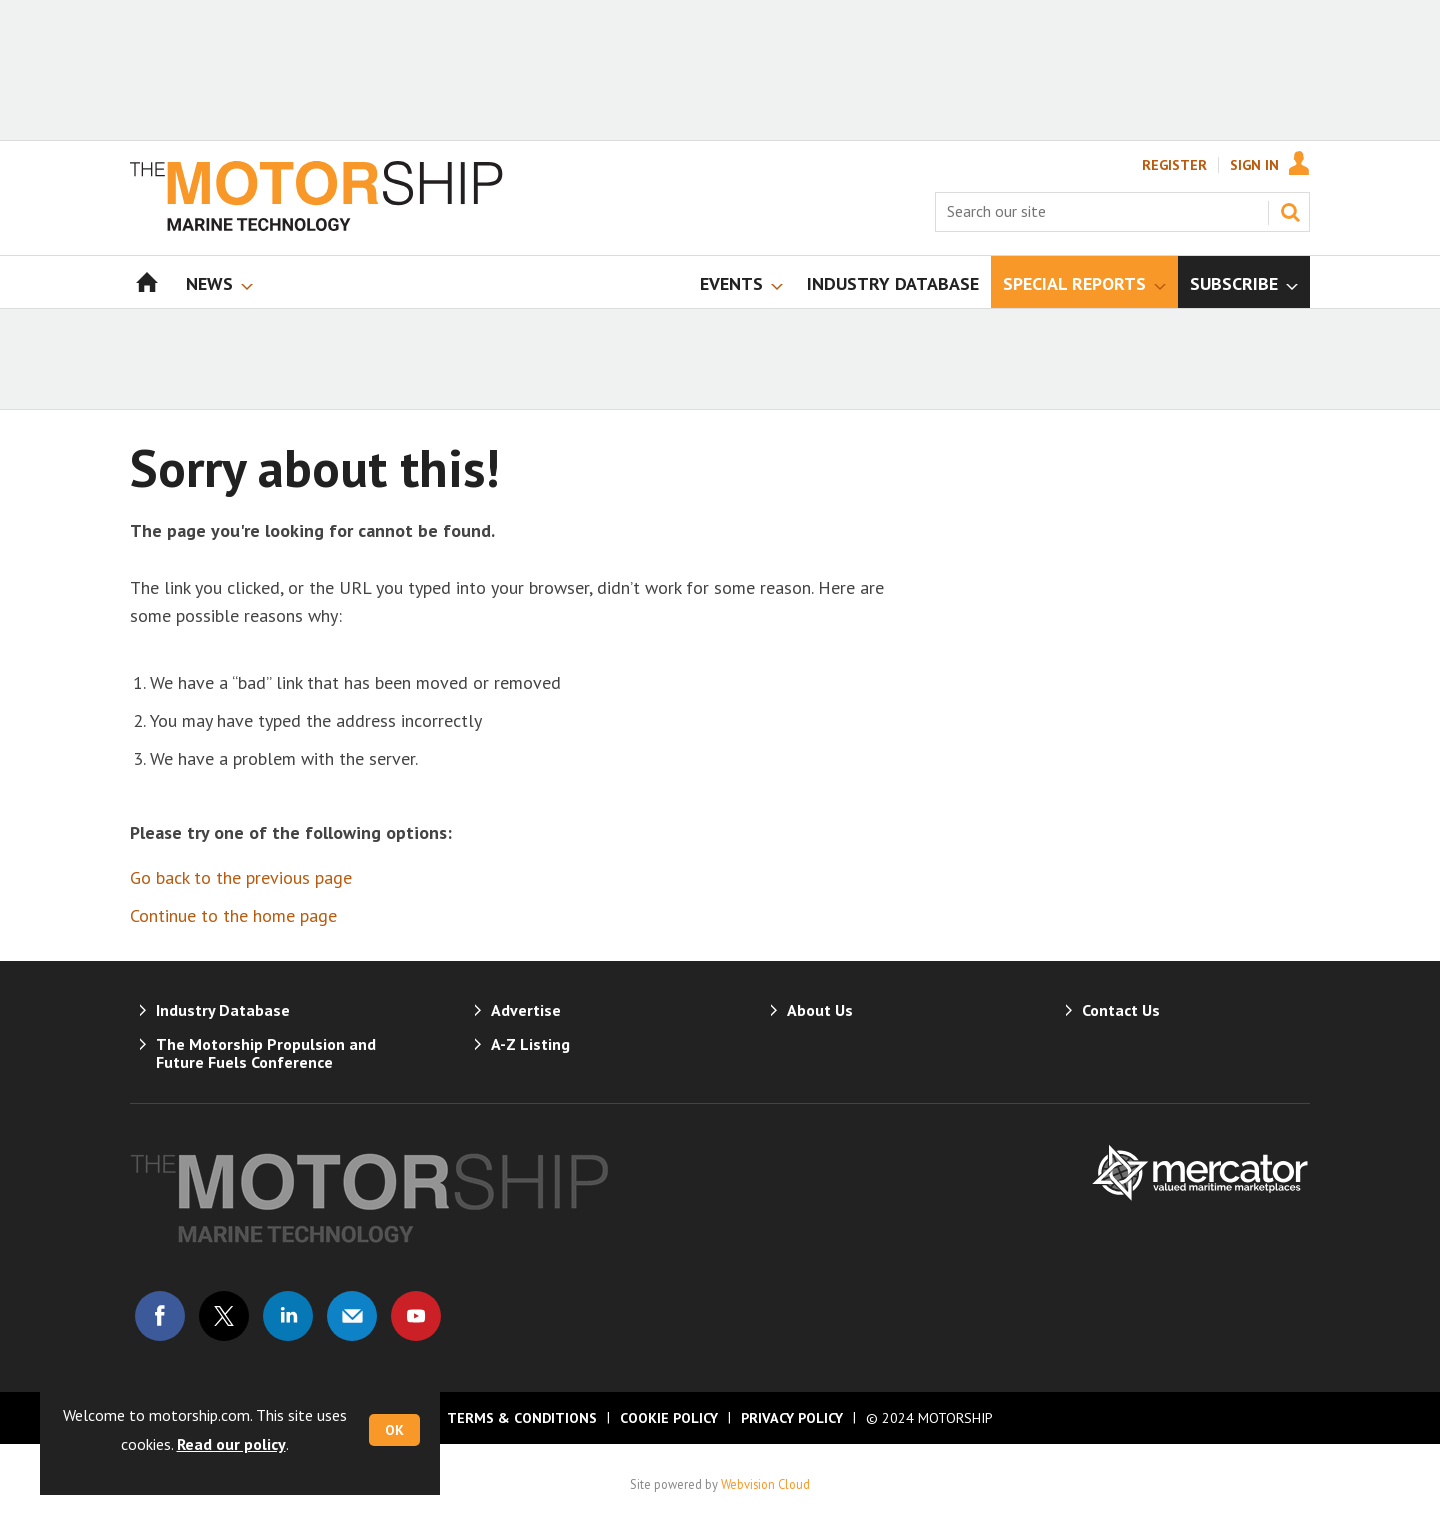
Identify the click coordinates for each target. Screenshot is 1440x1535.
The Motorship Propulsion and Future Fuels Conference (266, 1053)
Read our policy (231, 1444)
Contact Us (1121, 1010)
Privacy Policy (792, 1418)
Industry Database (223, 1010)
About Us (820, 1010)
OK (394, 1430)
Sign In (1254, 165)
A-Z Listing (530, 1044)
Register (1174, 165)
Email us (352, 1316)
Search (1290, 212)
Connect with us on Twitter (224, 1316)
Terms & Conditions (522, 1418)
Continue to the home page (233, 915)
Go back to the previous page (241, 877)
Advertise (526, 1010)
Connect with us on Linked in (288, 1316)
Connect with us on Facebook (160, 1316)
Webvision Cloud (765, 1484)
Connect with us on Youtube (416, 1316)
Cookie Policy (669, 1418)
